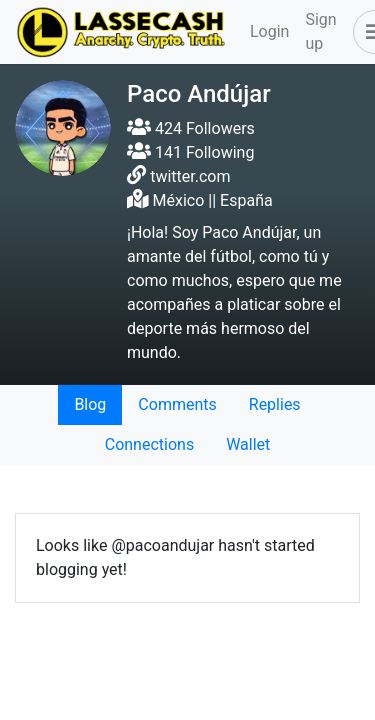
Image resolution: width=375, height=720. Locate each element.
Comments (177, 404)
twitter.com (190, 176)
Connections (149, 444)
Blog (90, 404)
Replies (275, 404)
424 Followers (191, 128)
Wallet (248, 444)
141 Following (190, 152)
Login (269, 31)
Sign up (320, 31)
